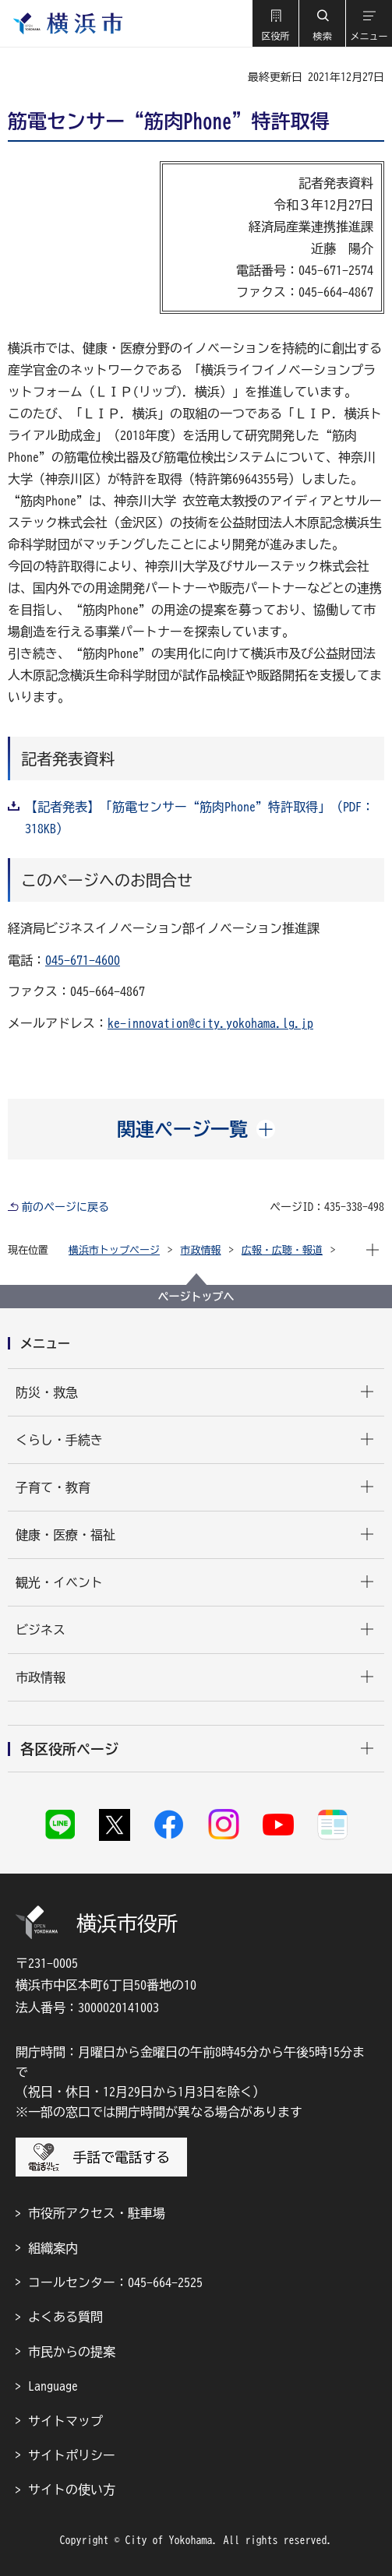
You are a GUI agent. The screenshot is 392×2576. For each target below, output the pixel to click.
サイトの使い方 (71, 2489)
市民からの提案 (71, 2351)
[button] (275, 23)
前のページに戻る (65, 1207)
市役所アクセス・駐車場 (96, 2213)
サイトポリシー (71, 2455)
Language (53, 2386)
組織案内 (53, 2248)
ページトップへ (196, 1296)
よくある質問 (65, 2316)
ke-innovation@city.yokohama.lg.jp (210, 1023)
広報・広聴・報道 (282, 1250)
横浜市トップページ (114, 1250)
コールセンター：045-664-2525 (115, 2282)
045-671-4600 (82, 960)
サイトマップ (65, 2421)
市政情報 (201, 1250)
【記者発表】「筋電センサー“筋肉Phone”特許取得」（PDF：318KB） (199, 818)
